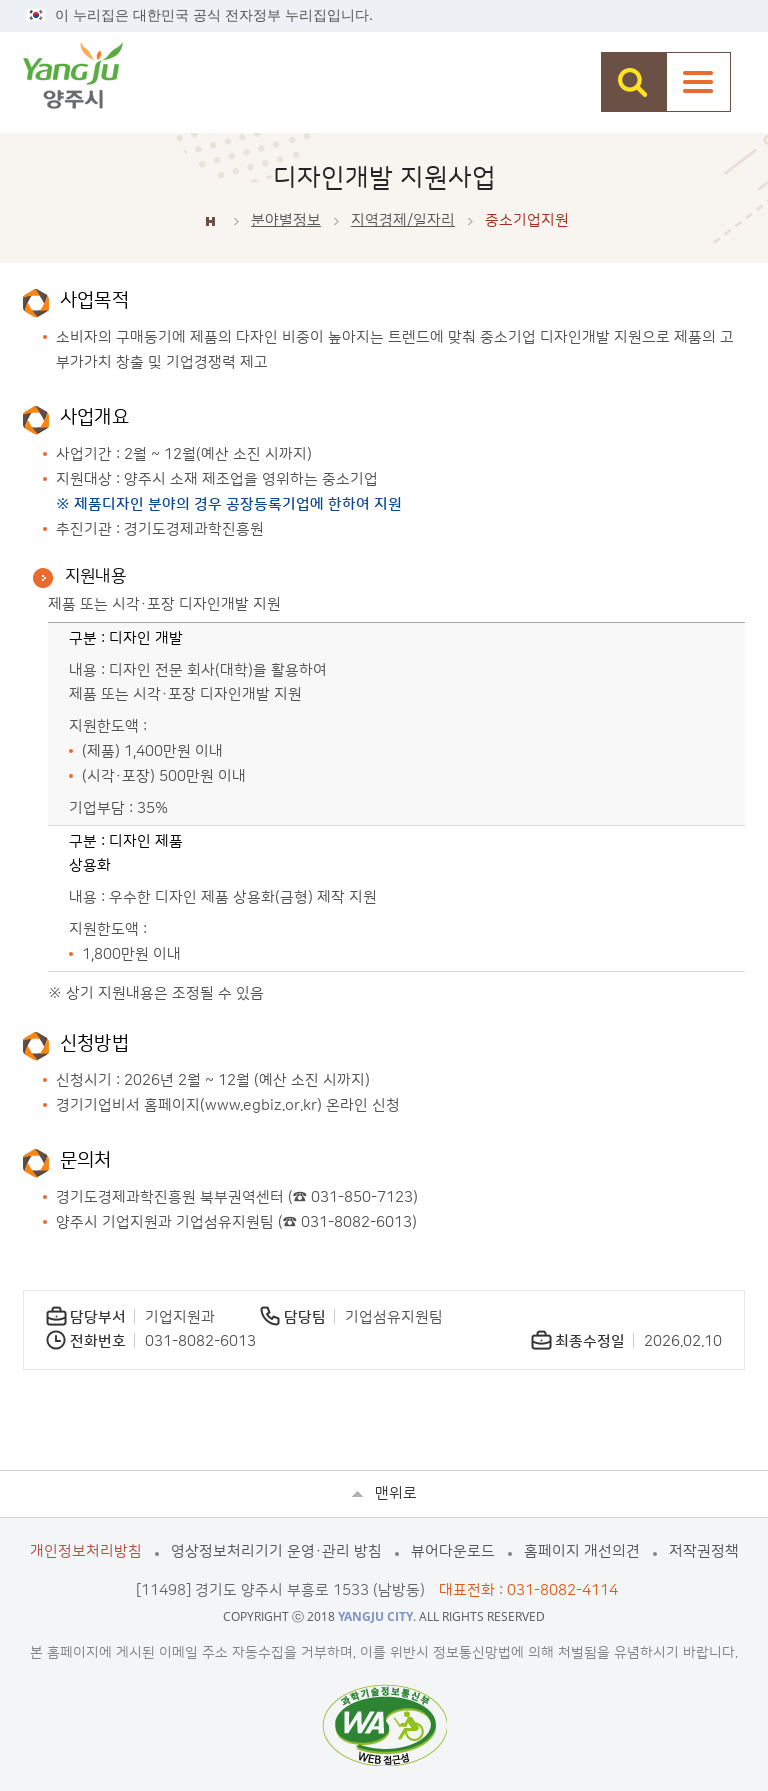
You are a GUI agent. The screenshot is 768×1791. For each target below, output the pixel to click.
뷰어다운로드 (453, 1551)
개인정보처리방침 (86, 1551)
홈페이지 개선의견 (582, 1551)
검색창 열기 (633, 82)
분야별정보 (286, 220)
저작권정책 (704, 1551)
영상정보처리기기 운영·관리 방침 (276, 1551)
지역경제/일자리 (403, 220)
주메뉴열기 (698, 82)
